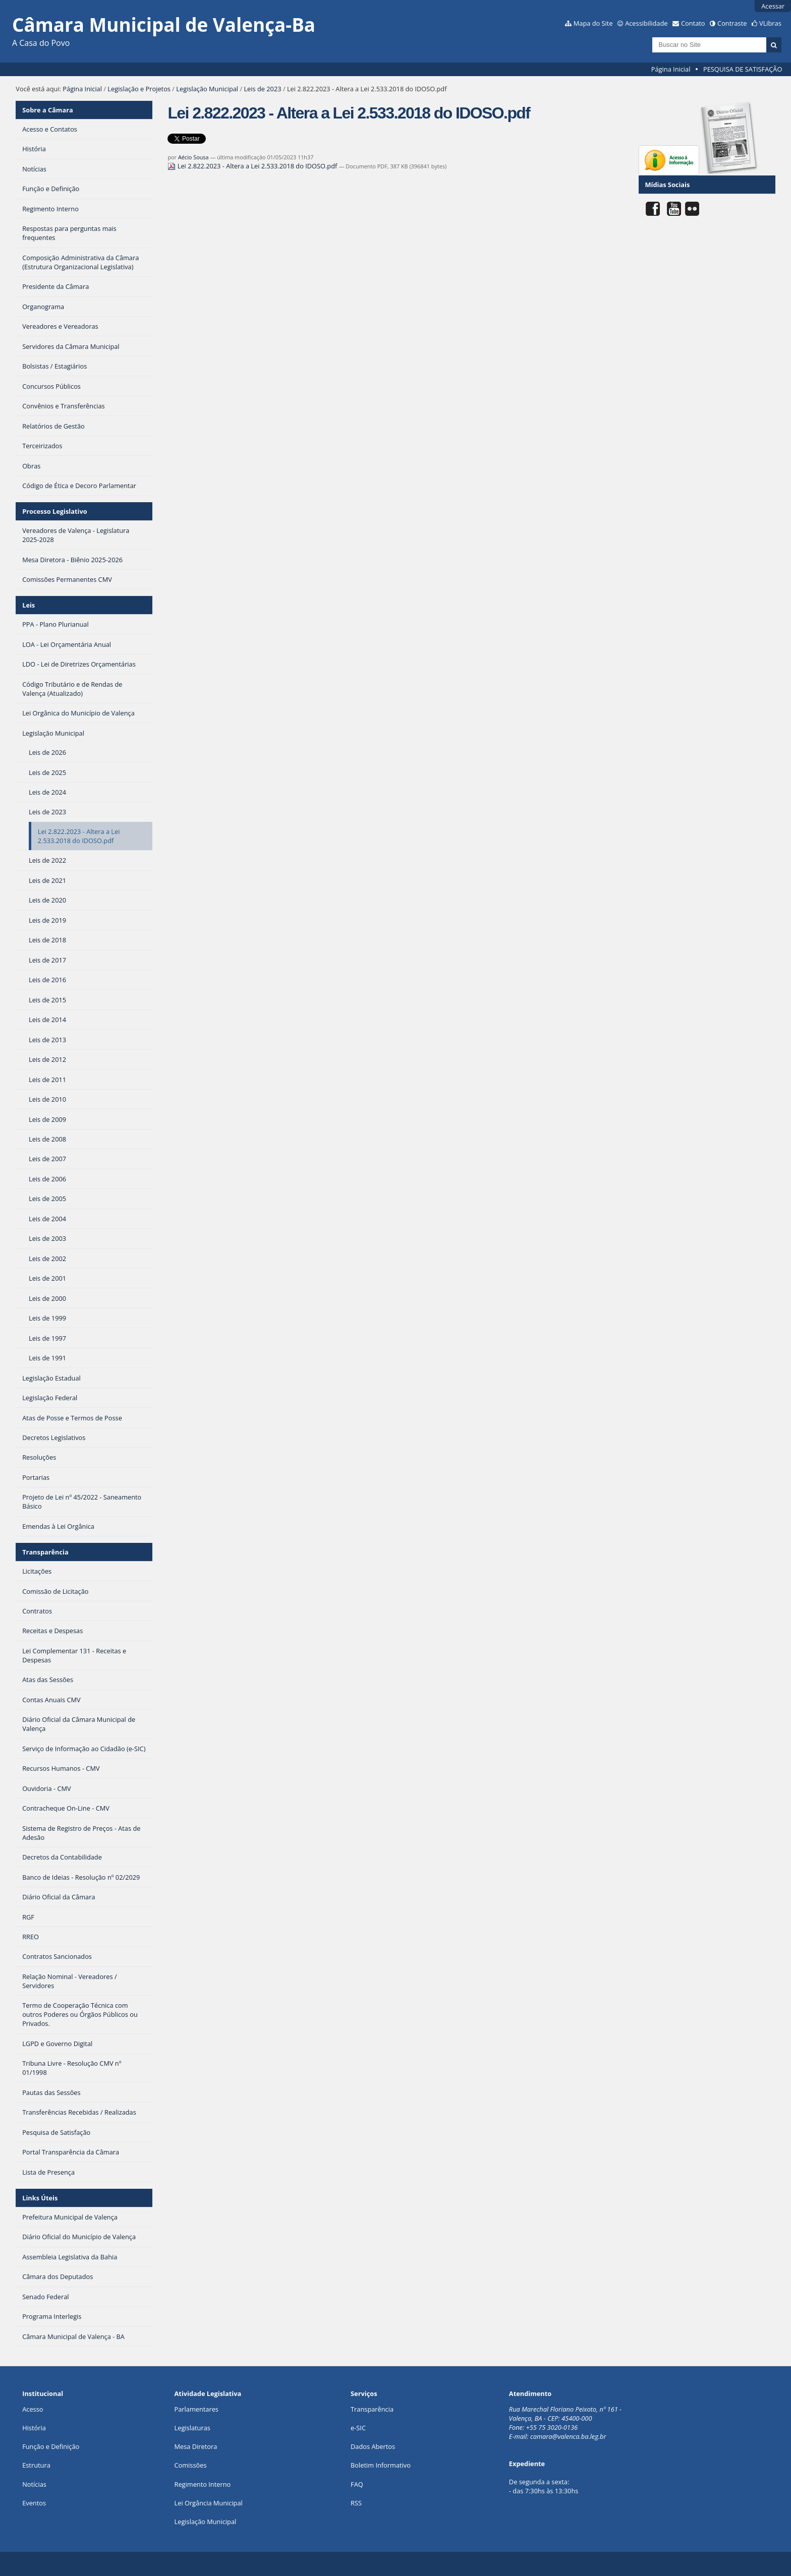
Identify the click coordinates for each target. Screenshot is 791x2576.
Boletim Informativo (381, 2465)
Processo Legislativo (54, 511)
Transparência (45, 1551)
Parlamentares (196, 2409)
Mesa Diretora (196, 2446)
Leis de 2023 (262, 88)
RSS (356, 2502)
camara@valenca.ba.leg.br (568, 2436)
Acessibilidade (646, 23)
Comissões (191, 2465)
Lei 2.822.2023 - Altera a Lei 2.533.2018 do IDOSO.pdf (252, 165)
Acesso (32, 2409)
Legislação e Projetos (139, 88)
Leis (28, 605)
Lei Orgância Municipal (209, 2502)
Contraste (732, 23)
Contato (693, 23)
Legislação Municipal (207, 88)
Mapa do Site (593, 23)
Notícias (34, 2484)
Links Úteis (40, 2197)
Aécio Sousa (193, 157)
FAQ (357, 2484)
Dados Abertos (373, 2446)
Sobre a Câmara (47, 109)
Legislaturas (192, 2427)
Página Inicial (671, 69)
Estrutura (36, 2465)
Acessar (772, 6)
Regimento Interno (203, 2484)
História (34, 2427)
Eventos (34, 2502)
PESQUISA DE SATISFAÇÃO (742, 69)
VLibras (770, 23)
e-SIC (358, 2427)
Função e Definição (50, 2446)
